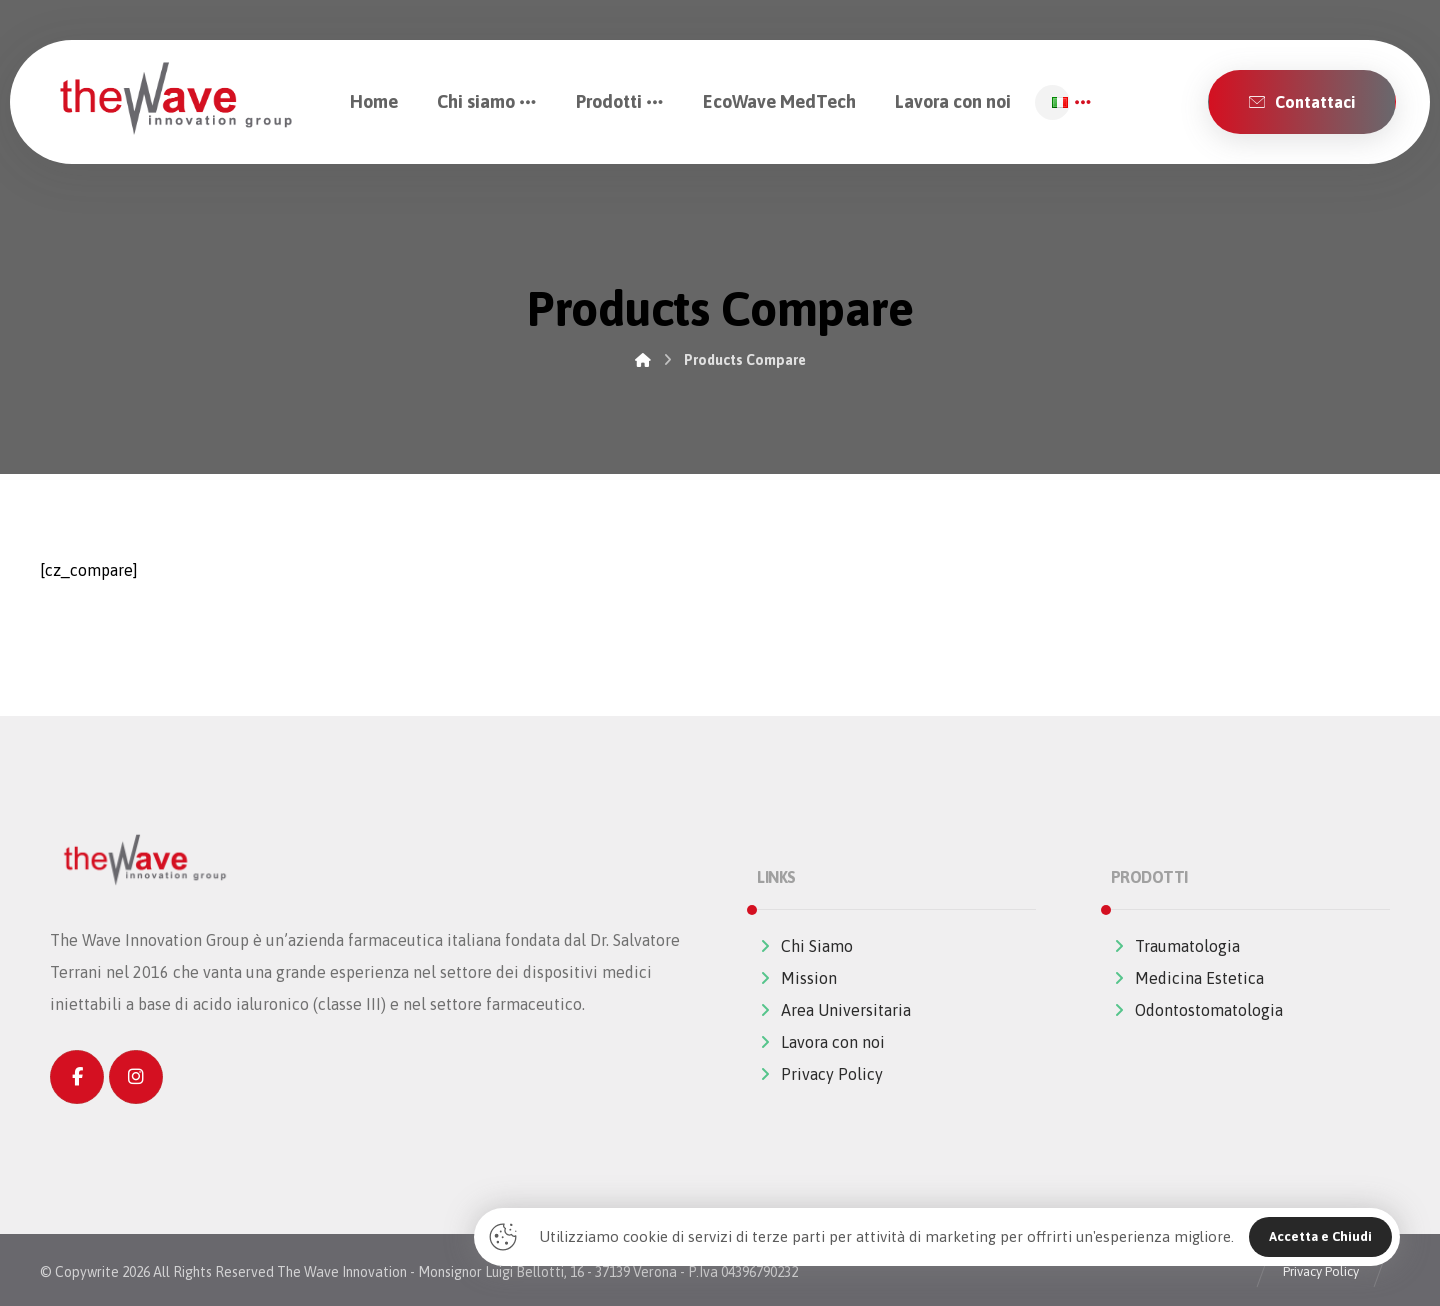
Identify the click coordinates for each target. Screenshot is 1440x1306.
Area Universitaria (834, 1010)
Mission (797, 978)
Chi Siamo (805, 946)
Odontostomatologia (1197, 1010)
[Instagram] (136, 1077)
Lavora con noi (821, 1042)
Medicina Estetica (1187, 978)
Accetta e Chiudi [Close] (1320, 1236)
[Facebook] (77, 1077)
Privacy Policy (820, 1074)
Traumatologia (1175, 946)
